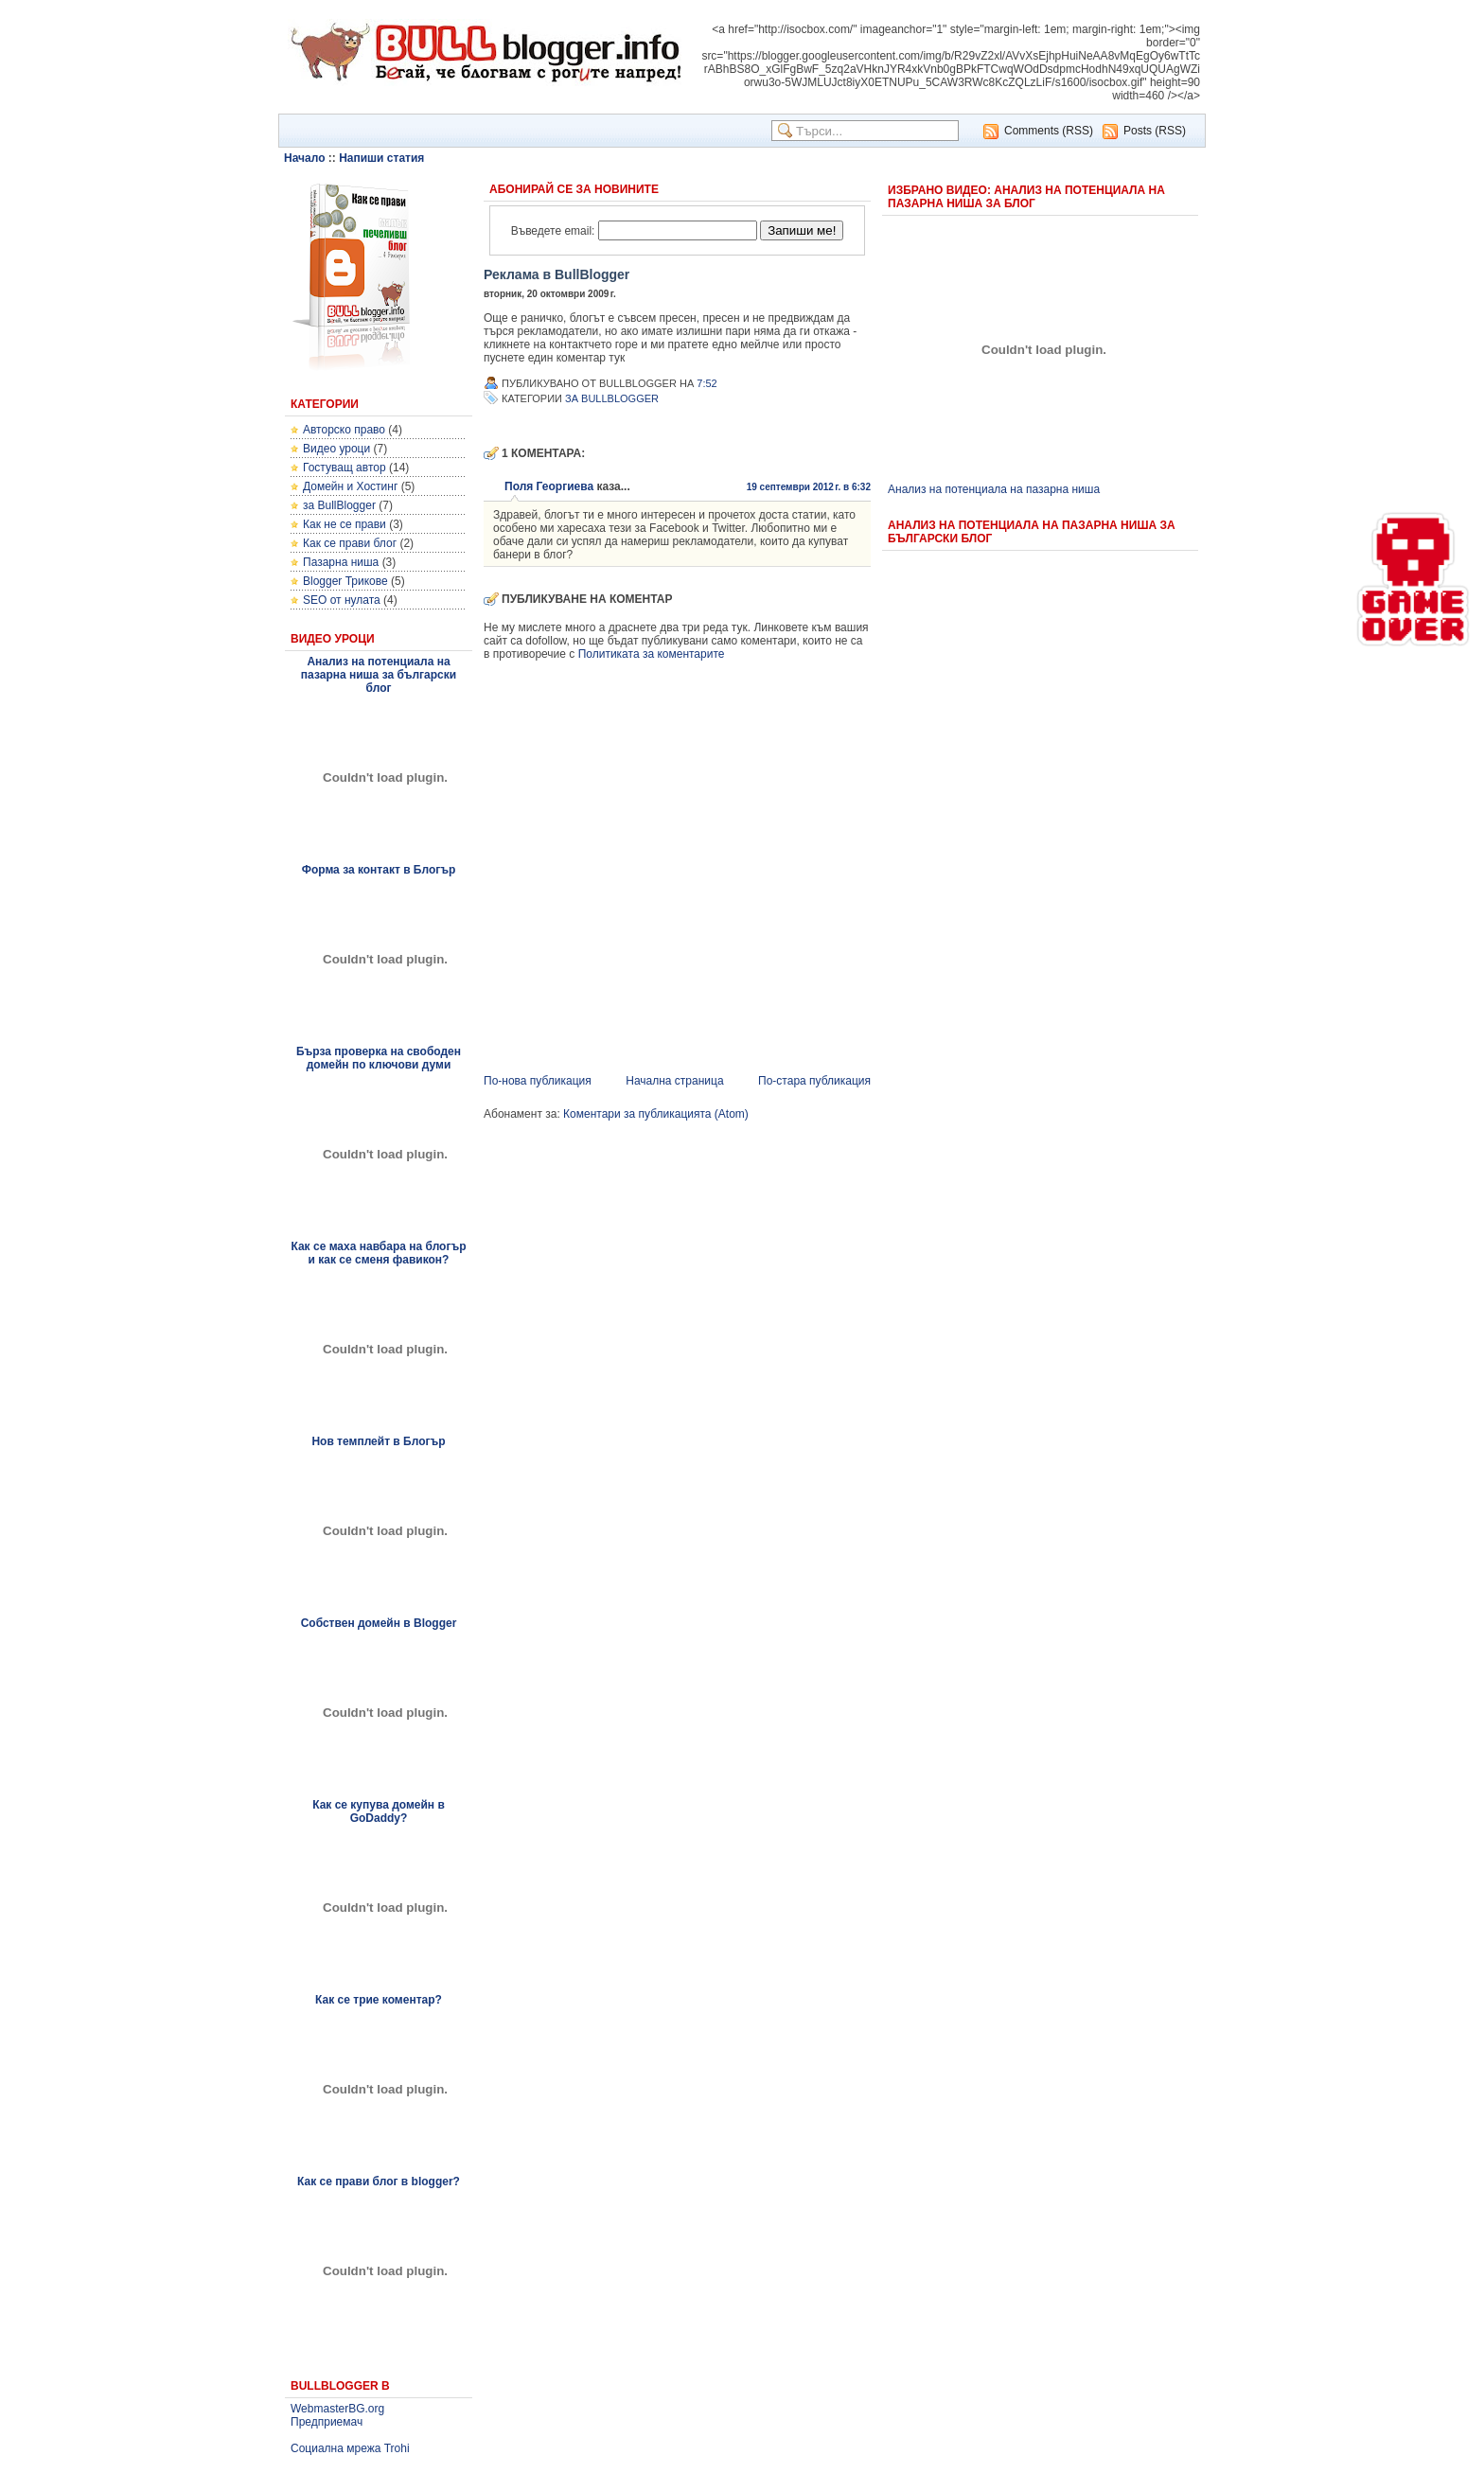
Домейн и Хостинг (350, 486)
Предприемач (326, 2422)
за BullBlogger (339, 505)
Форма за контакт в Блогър (379, 869)
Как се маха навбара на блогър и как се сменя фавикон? (378, 1253)
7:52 (706, 383)
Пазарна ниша (341, 562)
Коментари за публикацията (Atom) (656, 1114)
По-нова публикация (538, 1080)
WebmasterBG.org (337, 2408)
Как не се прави (344, 524)
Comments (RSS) (1048, 130)
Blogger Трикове (345, 581)
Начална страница (674, 1080)
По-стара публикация (814, 1080)
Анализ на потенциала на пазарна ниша (994, 489)
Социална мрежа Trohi (350, 2448)
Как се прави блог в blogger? (378, 2181)
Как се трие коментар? (378, 1999)
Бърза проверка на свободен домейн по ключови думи (378, 1058)
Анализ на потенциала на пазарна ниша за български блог (378, 675)
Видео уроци (336, 448)
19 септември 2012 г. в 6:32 (809, 487)
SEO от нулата (341, 600)
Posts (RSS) (1154, 130)
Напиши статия (381, 158)
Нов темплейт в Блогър (378, 1441)
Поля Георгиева (548, 486)
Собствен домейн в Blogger (379, 1623)
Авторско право (344, 429)
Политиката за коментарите (651, 654)
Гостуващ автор (344, 467)
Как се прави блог (350, 543)
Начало (304, 158)
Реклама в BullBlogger (556, 274)
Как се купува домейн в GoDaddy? (378, 1811)
